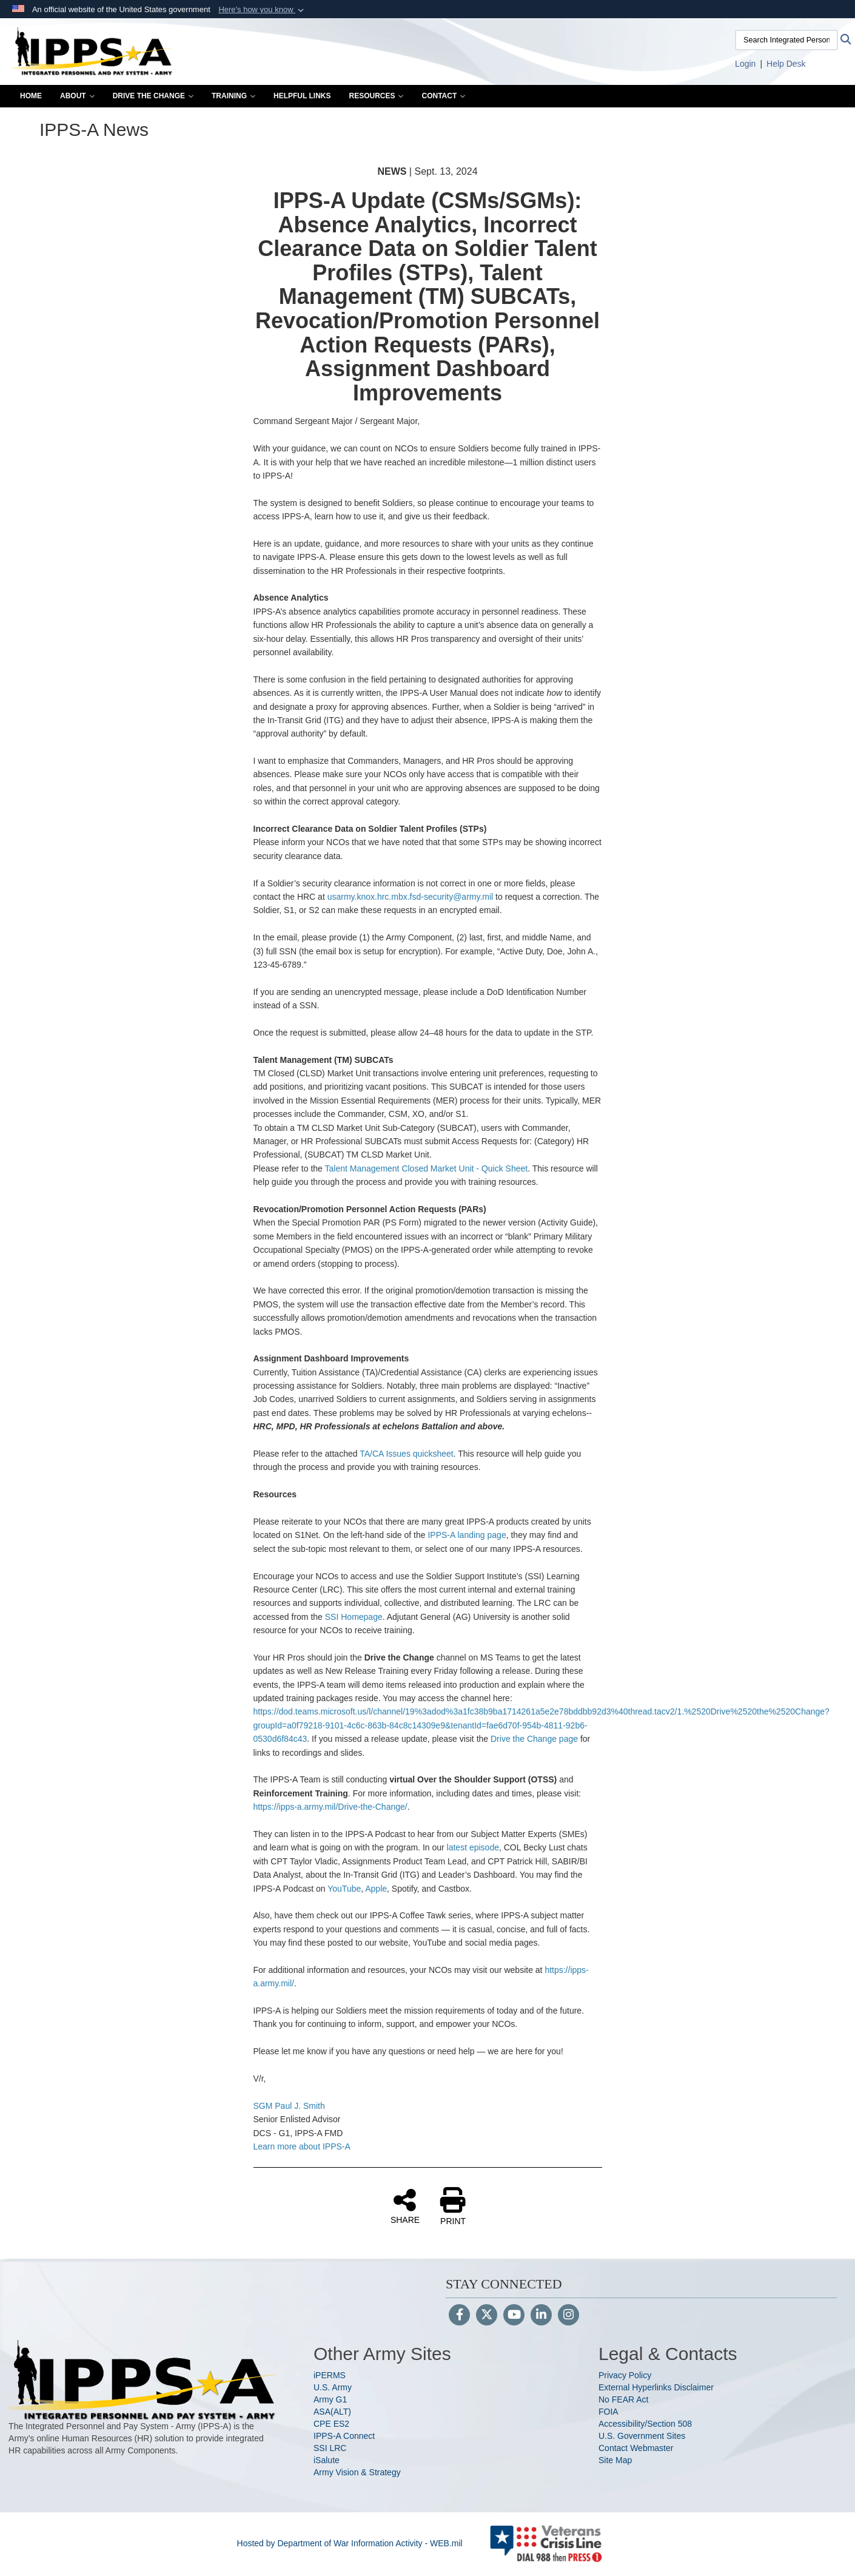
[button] (262, 10)
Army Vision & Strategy (357, 2472)
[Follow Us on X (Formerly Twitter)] (486, 2316)
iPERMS (330, 2375)
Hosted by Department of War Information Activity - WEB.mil (350, 2543)
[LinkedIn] (541, 2316)
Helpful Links (301, 96)
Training (233, 96)
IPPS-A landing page (467, 1535)
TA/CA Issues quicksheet (407, 1453)
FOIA (608, 2411)
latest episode (473, 1847)
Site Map (615, 2460)
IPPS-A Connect (344, 2436)
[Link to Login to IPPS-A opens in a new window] (745, 64)
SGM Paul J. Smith (289, 2106)
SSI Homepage (354, 1617)
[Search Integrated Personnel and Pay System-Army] (786, 40)
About (77, 96)
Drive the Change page (534, 1739)
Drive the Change (153, 96)
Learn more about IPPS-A (301, 2146)
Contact (443, 96)
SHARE (405, 2206)
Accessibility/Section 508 (645, 2424)
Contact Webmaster (635, 2448)
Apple (376, 1888)
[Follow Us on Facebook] (459, 2316)
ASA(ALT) (332, 2411)
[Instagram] (568, 2316)
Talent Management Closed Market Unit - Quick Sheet (426, 1168)
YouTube (344, 1888)
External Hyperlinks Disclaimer (656, 2387)
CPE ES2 (331, 2424)
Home (31, 96)
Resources (376, 96)
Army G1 (330, 2399)
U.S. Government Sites (641, 2436)
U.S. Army (333, 2387)
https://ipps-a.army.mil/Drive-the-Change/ (330, 1807)
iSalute (327, 2460)
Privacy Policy (624, 2375)
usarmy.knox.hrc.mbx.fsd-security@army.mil (410, 897)
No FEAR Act (623, 2399)
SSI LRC (330, 2448)
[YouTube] (514, 2316)
